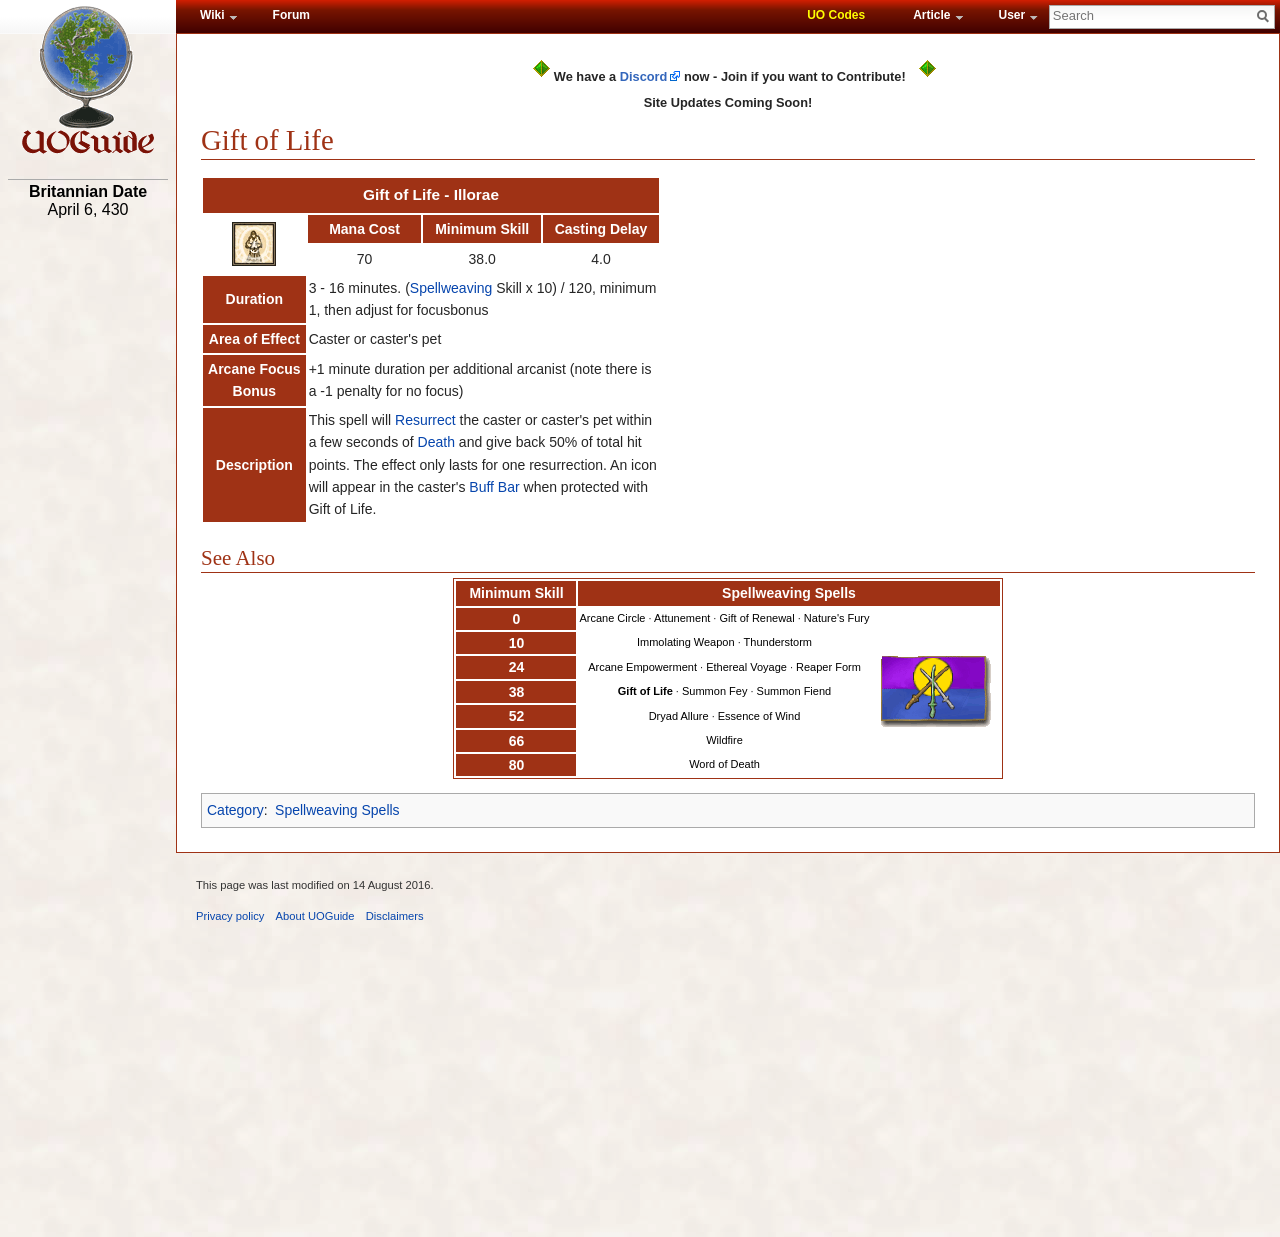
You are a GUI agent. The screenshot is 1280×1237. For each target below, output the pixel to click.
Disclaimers (395, 916)
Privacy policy (230, 916)
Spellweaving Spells (337, 810)
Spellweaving (451, 288)
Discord (644, 76)
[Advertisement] (88, 537)
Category (235, 810)
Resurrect (425, 420)
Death (436, 442)
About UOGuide (315, 916)
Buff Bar (494, 487)
